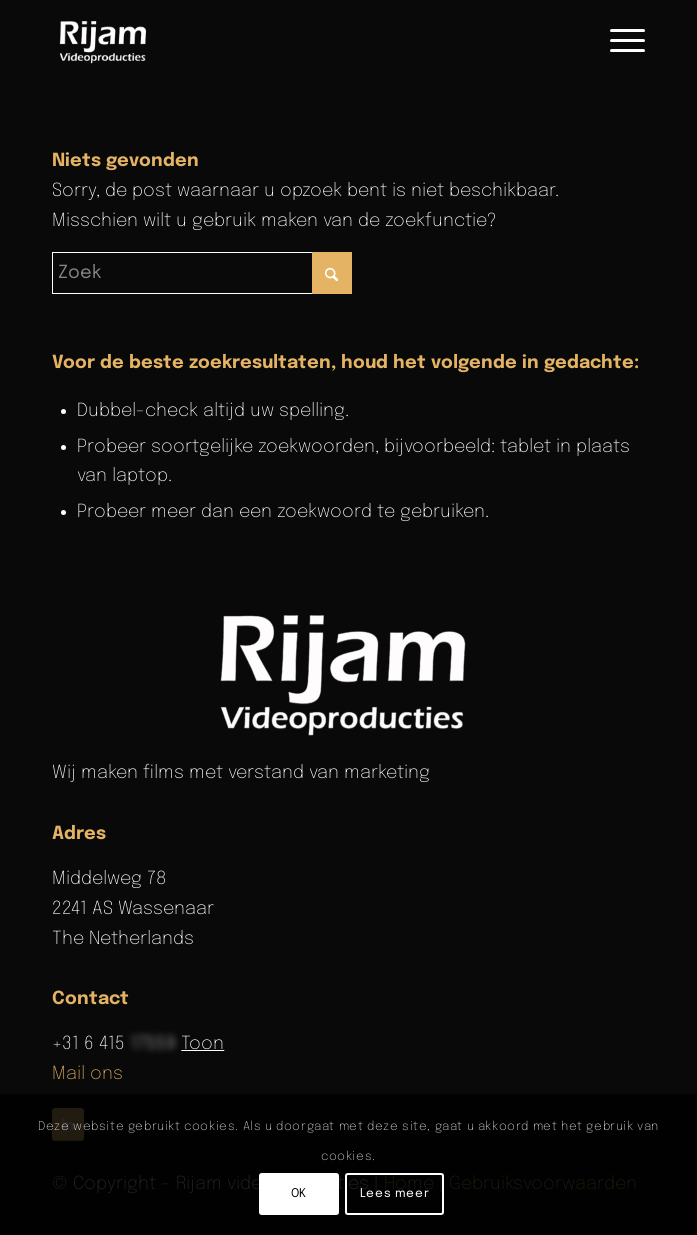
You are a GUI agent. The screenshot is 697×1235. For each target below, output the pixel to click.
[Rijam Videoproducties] (289, 41)
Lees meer (394, 1194)
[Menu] (617, 41)
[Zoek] (202, 273)
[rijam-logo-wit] (349, 672)
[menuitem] (617, 41)
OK (299, 1194)
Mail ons (87, 1074)
